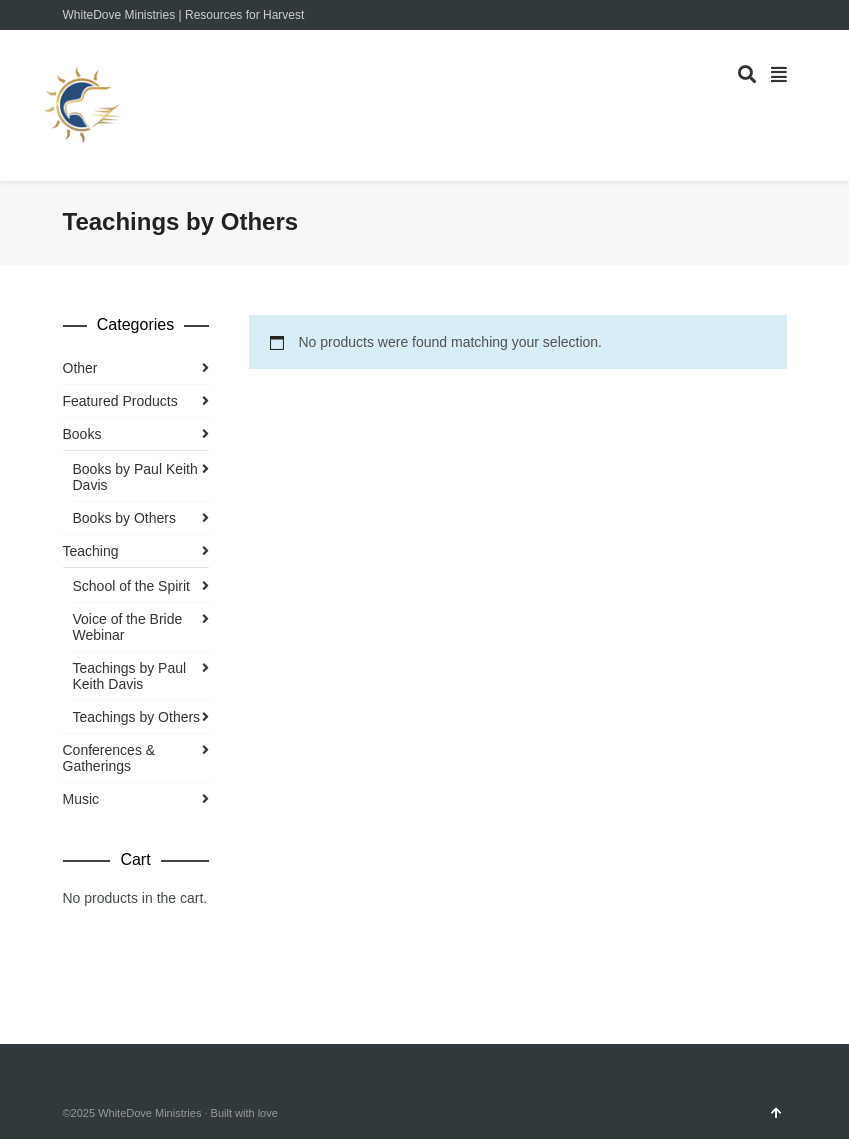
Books (82, 434)
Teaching (91, 551)
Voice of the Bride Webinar (128, 627)
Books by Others (125, 518)
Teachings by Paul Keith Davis (130, 676)
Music (81, 799)
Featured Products (120, 401)
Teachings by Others (137, 717)
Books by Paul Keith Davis (135, 477)
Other (80, 368)
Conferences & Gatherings (109, 758)
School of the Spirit (132, 586)
